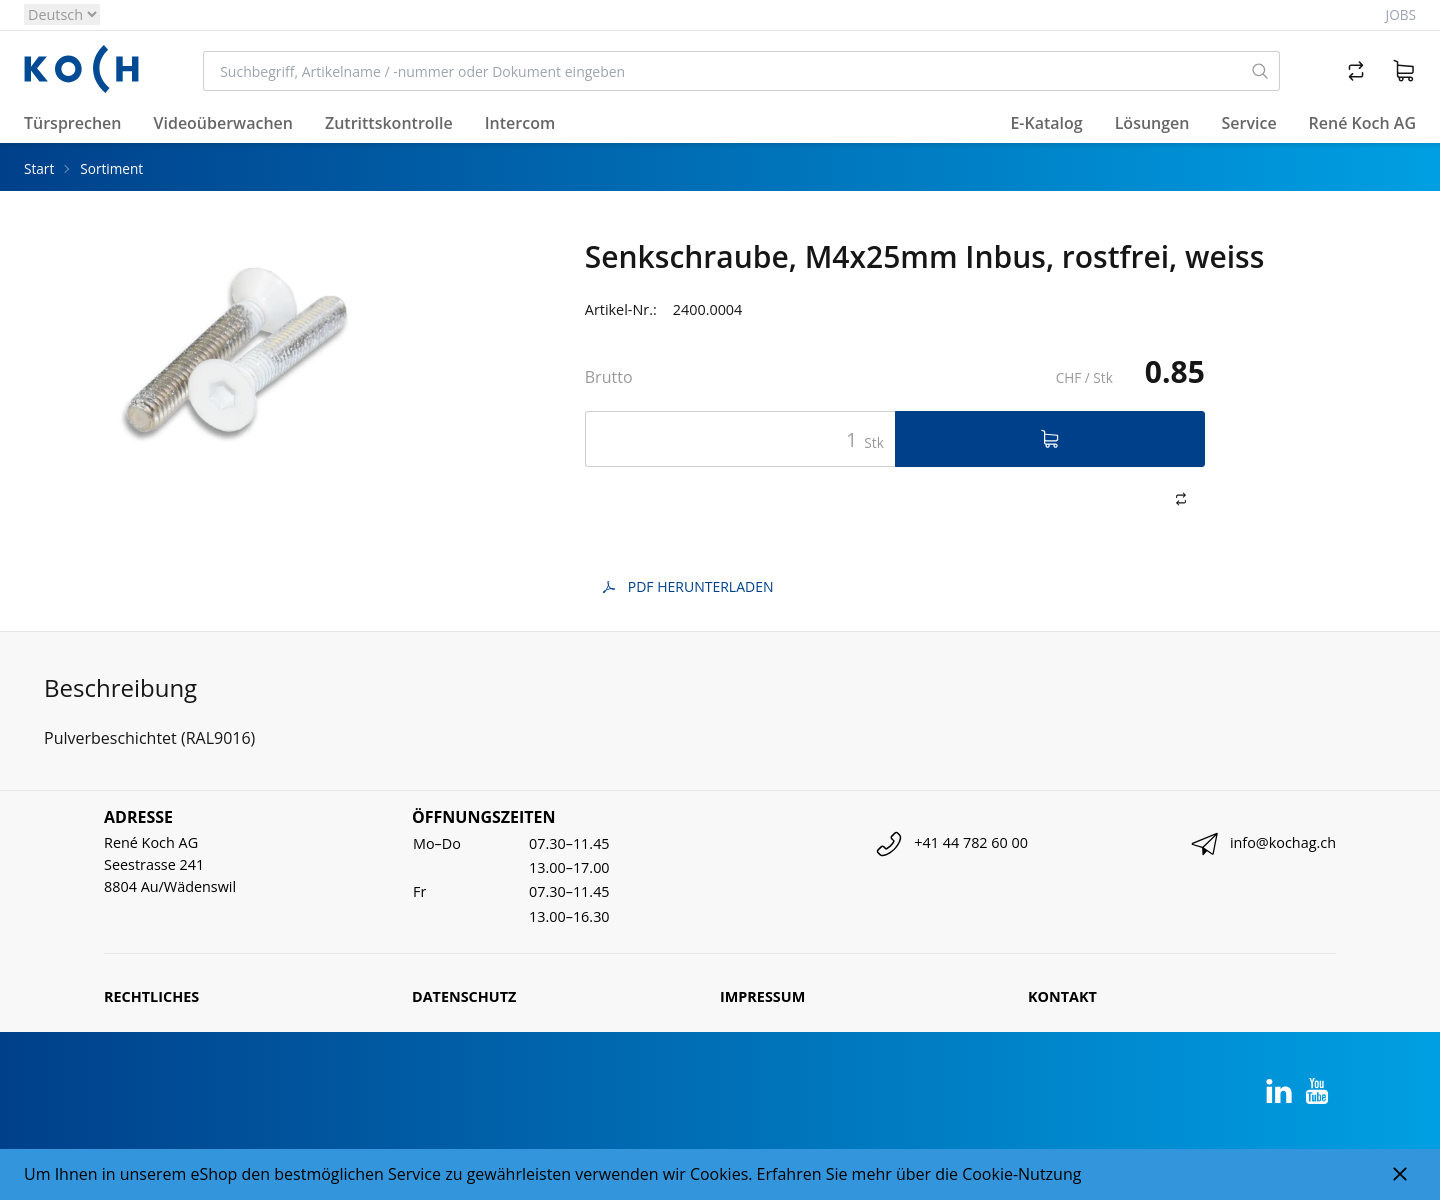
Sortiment (111, 168)
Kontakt (1062, 996)
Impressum (762, 996)
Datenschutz (464, 996)
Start (39, 168)
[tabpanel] (247, 391)
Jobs (1401, 14)
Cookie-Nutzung (1021, 1174)
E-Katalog (1046, 123)
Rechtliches (151, 996)
